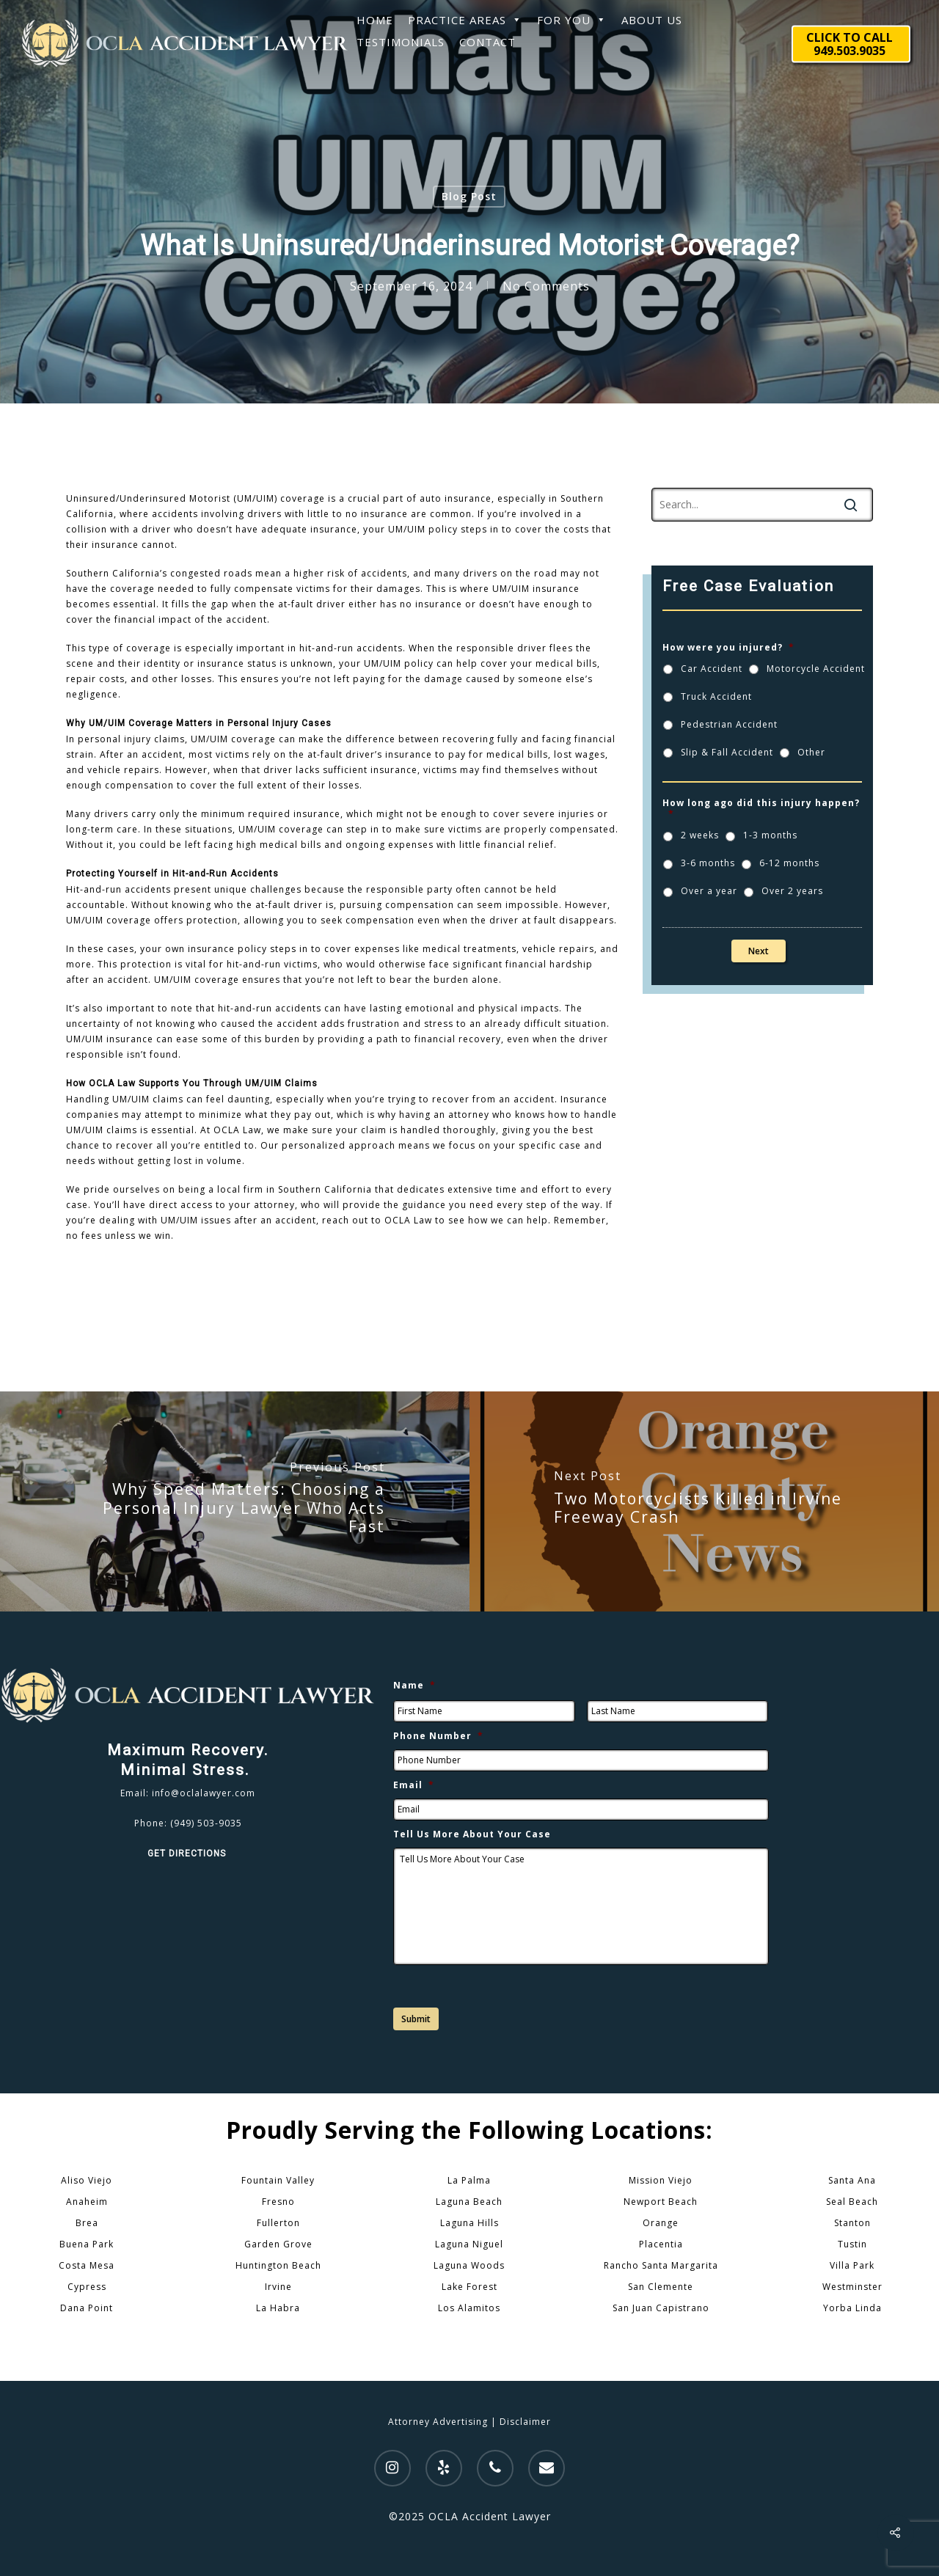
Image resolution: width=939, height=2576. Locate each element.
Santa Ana (852, 2180)
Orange (661, 2223)
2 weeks (700, 835)
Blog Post (469, 196)
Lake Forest (469, 2286)
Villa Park (852, 2265)
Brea (87, 2223)
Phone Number (438, 1736)
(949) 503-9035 (206, 1823)
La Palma (469, 2180)
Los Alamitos (469, 2308)
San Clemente (660, 2286)
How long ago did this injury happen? (761, 808)
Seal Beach (852, 2201)
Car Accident (711, 668)
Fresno (278, 2201)
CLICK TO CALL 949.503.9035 (849, 44)
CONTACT (487, 41)
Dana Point (86, 2308)
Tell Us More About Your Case (472, 1834)
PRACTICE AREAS (465, 20)
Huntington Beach (278, 2265)
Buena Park (86, 2244)
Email (413, 1785)
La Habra (278, 2308)
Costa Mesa (86, 2265)
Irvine (278, 2286)
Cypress (86, 2286)
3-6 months (708, 863)
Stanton (852, 2223)
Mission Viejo (661, 2180)
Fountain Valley (278, 2180)
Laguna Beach (469, 2201)
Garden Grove (278, 2244)
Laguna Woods (469, 2265)
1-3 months (770, 835)
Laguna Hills (469, 2223)
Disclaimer (525, 2421)
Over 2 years (792, 891)
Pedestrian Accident (729, 724)
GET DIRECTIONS (188, 1853)
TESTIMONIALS (401, 41)
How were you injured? (728, 648)
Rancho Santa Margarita (661, 2265)
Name (414, 1685)
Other (811, 752)
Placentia (661, 2244)
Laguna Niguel (469, 2244)
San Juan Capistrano (661, 2308)
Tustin (852, 2244)
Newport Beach (661, 2201)
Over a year (709, 891)
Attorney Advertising (438, 2421)
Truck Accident (716, 696)
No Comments (546, 286)
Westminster (852, 2286)
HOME (375, 19)
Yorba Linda (852, 2308)
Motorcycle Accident (816, 668)
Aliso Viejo (86, 2180)
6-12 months (789, 863)
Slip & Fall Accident (727, 752)
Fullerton (278, 2223)
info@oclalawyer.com (203, 1793)
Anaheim (87, 2201)
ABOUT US (651, 19)
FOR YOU (572, 20)
